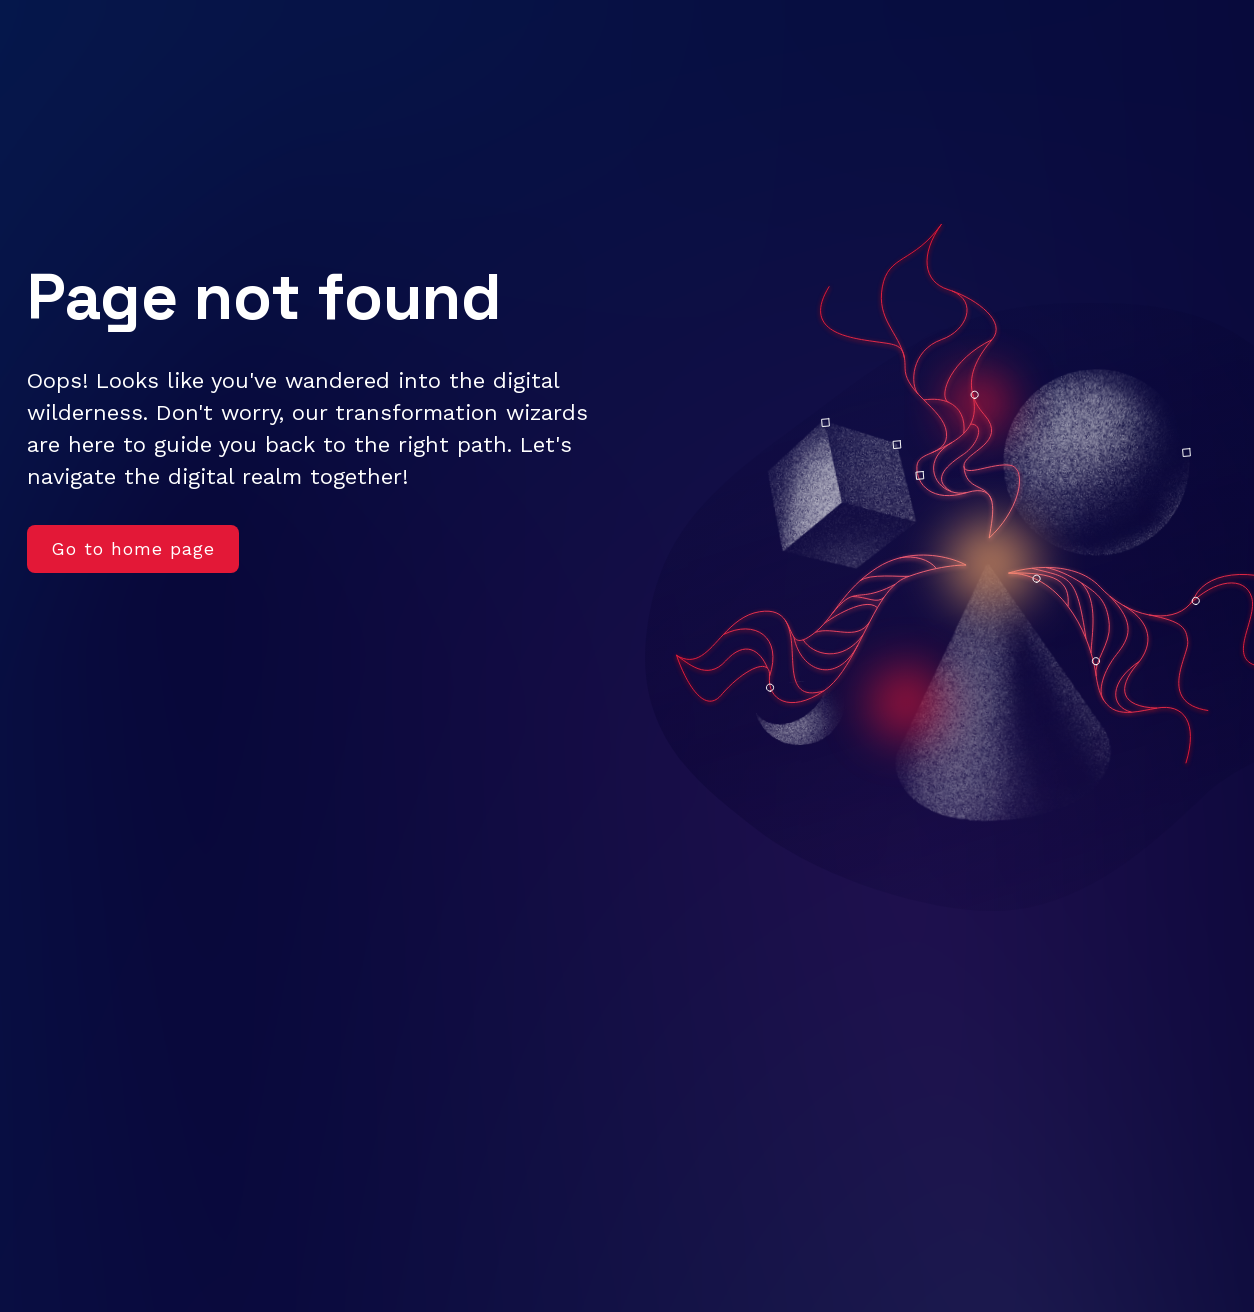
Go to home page (133, 548)
